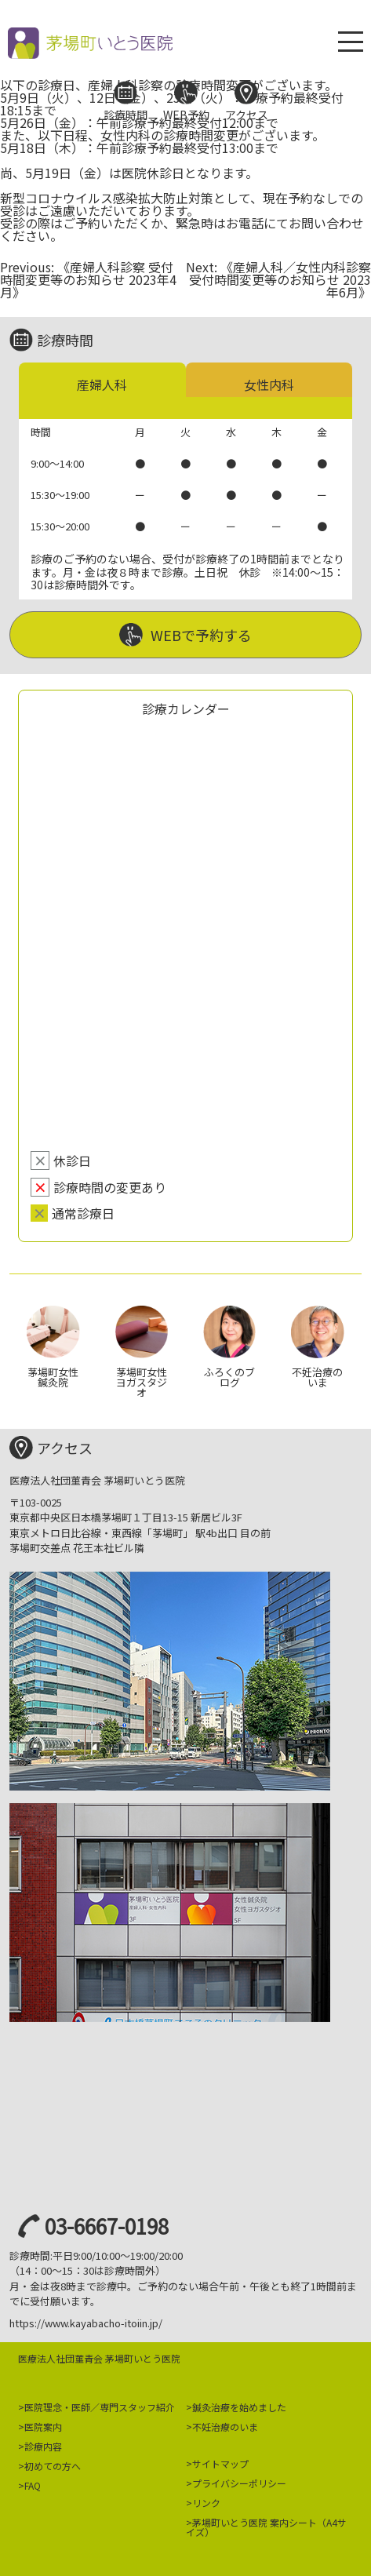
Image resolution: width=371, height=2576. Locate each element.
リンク (206, 2502)
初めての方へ (52, 2465)
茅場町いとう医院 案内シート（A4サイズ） (266, 2527)
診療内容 (43, 2446)
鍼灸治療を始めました (239, 2407)
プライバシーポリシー (239, 2483)
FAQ (32, 2485)
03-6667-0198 (107, 2225)
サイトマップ (220, 2463)
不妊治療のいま (225, 2426)
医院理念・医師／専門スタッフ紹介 (99, 2407)
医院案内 (43, 2426)
